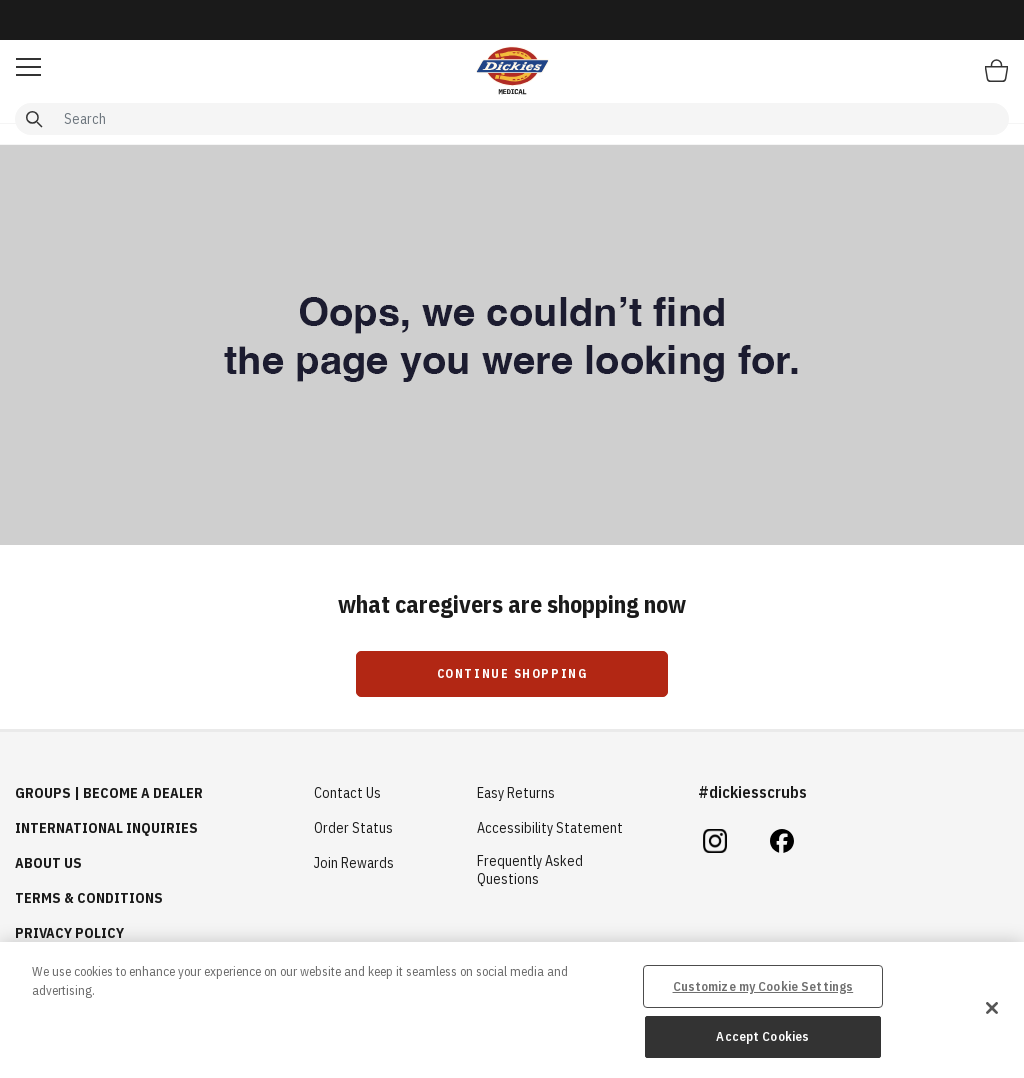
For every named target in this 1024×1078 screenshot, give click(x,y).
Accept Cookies (762, 1036)
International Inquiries (106, 828)
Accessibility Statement (550, 828)
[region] (512, 1010)
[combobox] (512, 119)
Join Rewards (354, 863)
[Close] (992, 1008)
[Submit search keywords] (34, 119)
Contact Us (347, 793)
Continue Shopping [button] (512, 673)
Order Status (353, 828)
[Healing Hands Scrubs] (512, 70)
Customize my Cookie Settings (763, 986)
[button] (28, 67)
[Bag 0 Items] (996, 70)
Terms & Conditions (89, 898)
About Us (48, 863)
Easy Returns (516, 793)
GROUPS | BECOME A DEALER (109, 793)
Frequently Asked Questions (530, 870)
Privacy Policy (69, 933)
